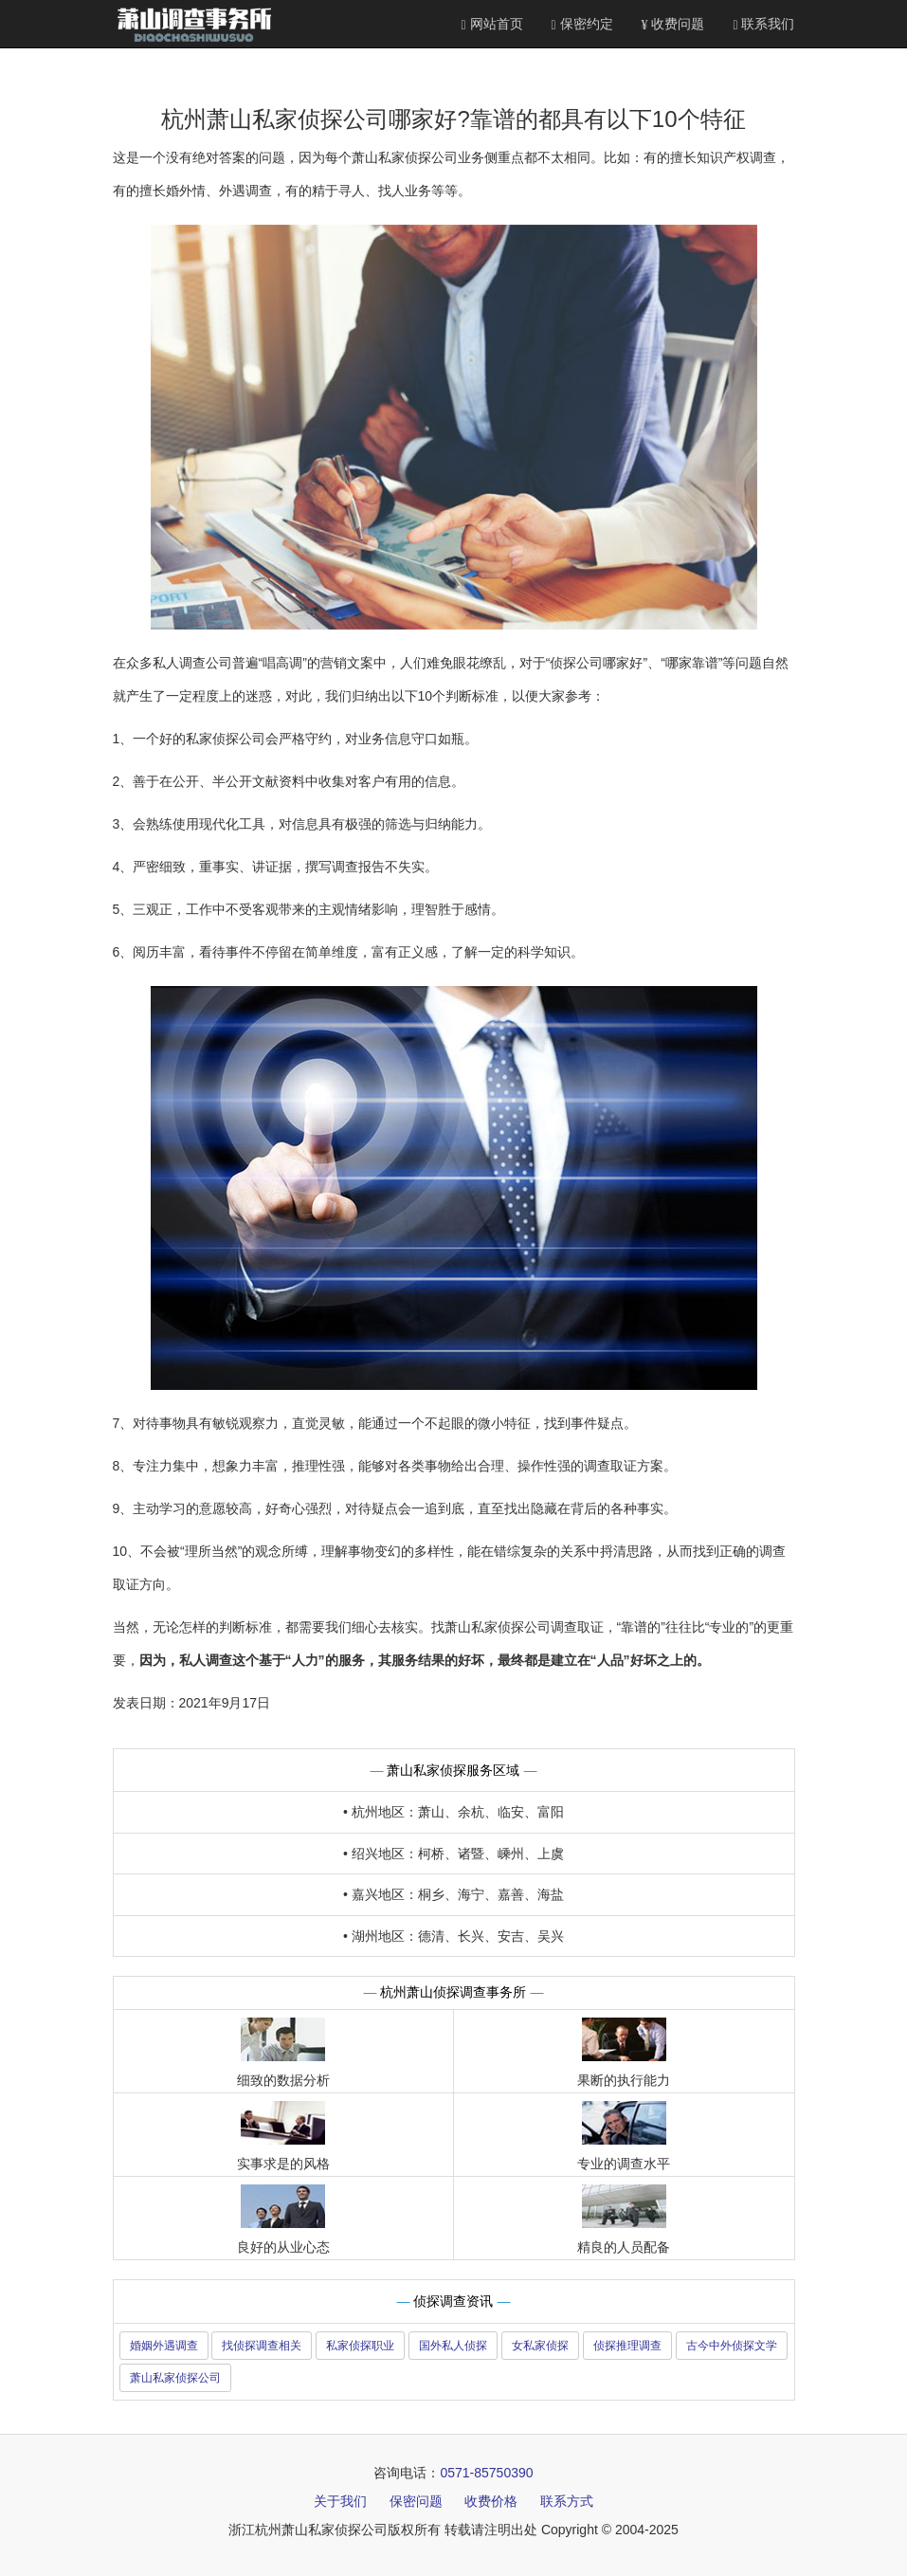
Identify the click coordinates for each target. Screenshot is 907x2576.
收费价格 (490, 2501)
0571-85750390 (486, 2472)
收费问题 (673, 24)
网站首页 (492, 24)
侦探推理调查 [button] (627, 2345)
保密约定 (582, 24)
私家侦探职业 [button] (360, 2345)
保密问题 (416, 2501)
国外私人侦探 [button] (453, 2345)
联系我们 (763, 24)
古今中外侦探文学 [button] (731, 2345)
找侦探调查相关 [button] (261, 2345)
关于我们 (340, 2501)
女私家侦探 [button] (540, 2345)
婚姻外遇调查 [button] (164, 2345)
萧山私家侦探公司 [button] (175, 2377)
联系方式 (566, 2501)
